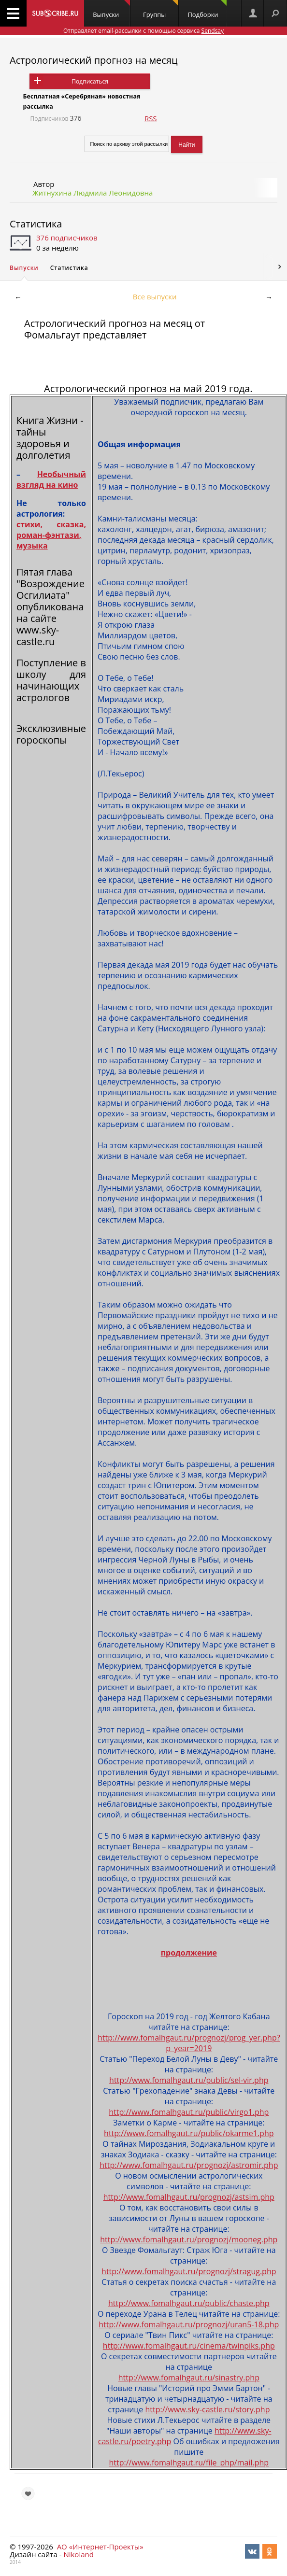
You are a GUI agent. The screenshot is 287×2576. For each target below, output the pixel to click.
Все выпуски (155, 296)
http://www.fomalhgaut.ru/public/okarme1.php (188, 2133)
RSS (150, 118)
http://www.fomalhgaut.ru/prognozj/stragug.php (188, 2271)
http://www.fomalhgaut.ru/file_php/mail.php (189, 2462)
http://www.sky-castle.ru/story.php (207, 2409)
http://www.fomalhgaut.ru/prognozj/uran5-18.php (189, 2324)
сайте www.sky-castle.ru (37, 630)
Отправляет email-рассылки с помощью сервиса (143, 31)
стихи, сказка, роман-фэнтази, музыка (51, 535)
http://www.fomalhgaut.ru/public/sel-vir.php (188, 2080)
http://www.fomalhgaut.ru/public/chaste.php (189, 2303)
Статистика (36, 223)
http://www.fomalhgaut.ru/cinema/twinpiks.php (189, 2345)
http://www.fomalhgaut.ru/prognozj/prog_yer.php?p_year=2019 (189, 2043)
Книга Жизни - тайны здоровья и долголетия (50, 438)
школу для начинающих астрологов (51, 686)
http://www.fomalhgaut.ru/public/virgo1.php (189, 2112)
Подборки (207, 9)
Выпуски (111, 9)
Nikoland (78, 2554)
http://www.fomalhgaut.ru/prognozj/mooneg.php (188, 2239)
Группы (160, 9)
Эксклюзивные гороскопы (51, 734)
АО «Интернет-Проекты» (100, 2546)
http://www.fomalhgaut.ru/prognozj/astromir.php (189, 2165)
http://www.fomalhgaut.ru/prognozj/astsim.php (188, 2197)
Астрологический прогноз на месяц (94, 60)
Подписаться (90, 81)
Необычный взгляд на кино (51, 479)
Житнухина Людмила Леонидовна (92, 192)
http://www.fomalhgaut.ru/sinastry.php (188, 2377)
